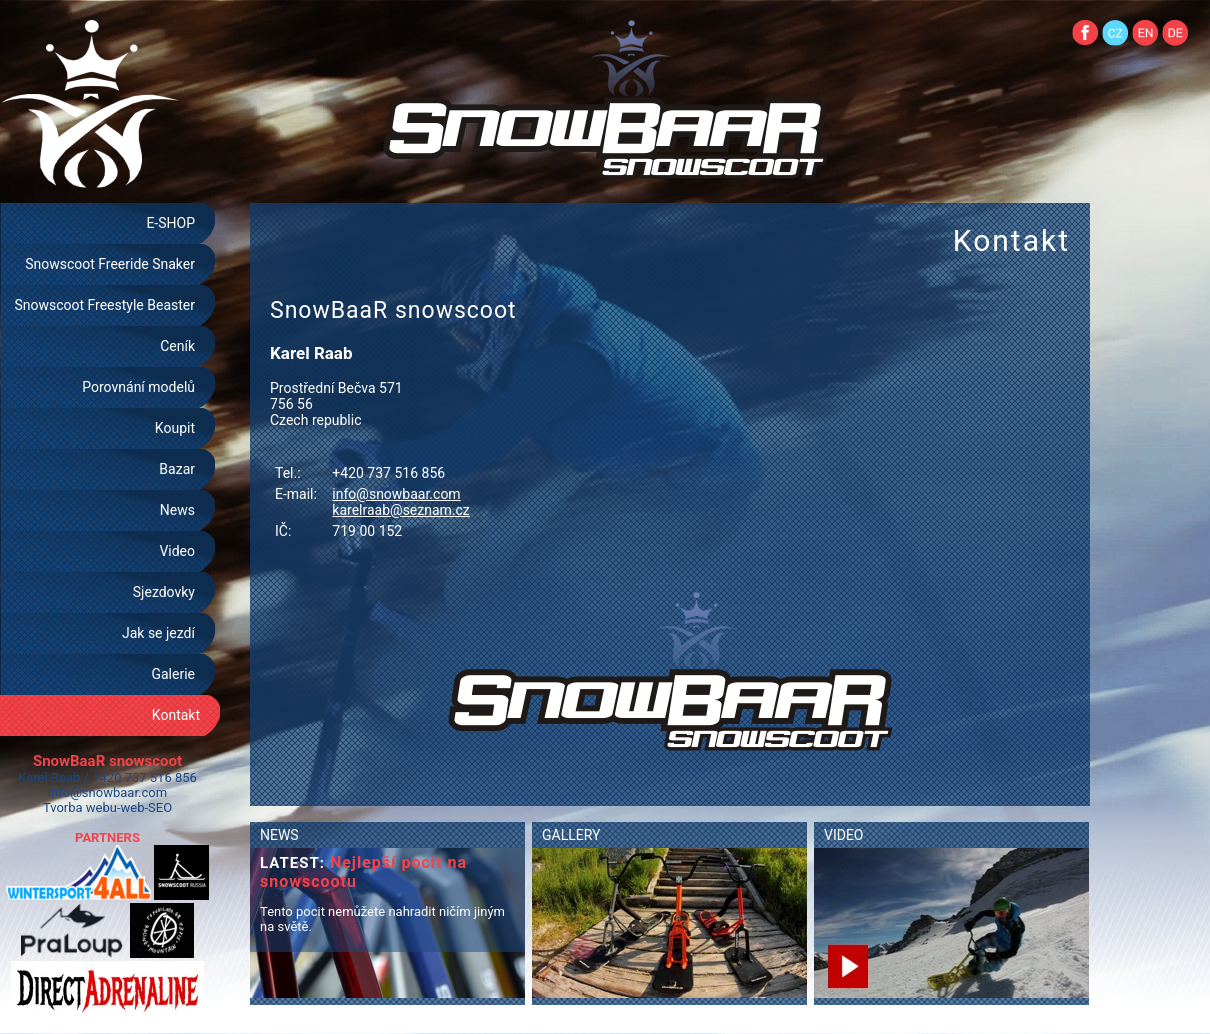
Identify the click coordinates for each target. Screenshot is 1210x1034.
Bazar (177, 469)
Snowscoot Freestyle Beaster (104, 305)
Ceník (177, 346)
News (177, 510)
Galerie (173, 674)
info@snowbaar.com (107, 792)
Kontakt (176, 715)
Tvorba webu (80, 807)
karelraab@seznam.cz (400, 510)
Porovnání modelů (138, 387)
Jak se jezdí (158, 633)
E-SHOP (170, 223)
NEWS (279, 835)
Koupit (175, 428)
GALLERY (571, 835)
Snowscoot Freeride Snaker (110, 264)
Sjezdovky (164, 592)
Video (177, 551)
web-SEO (147, 807)
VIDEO (844, 835)
